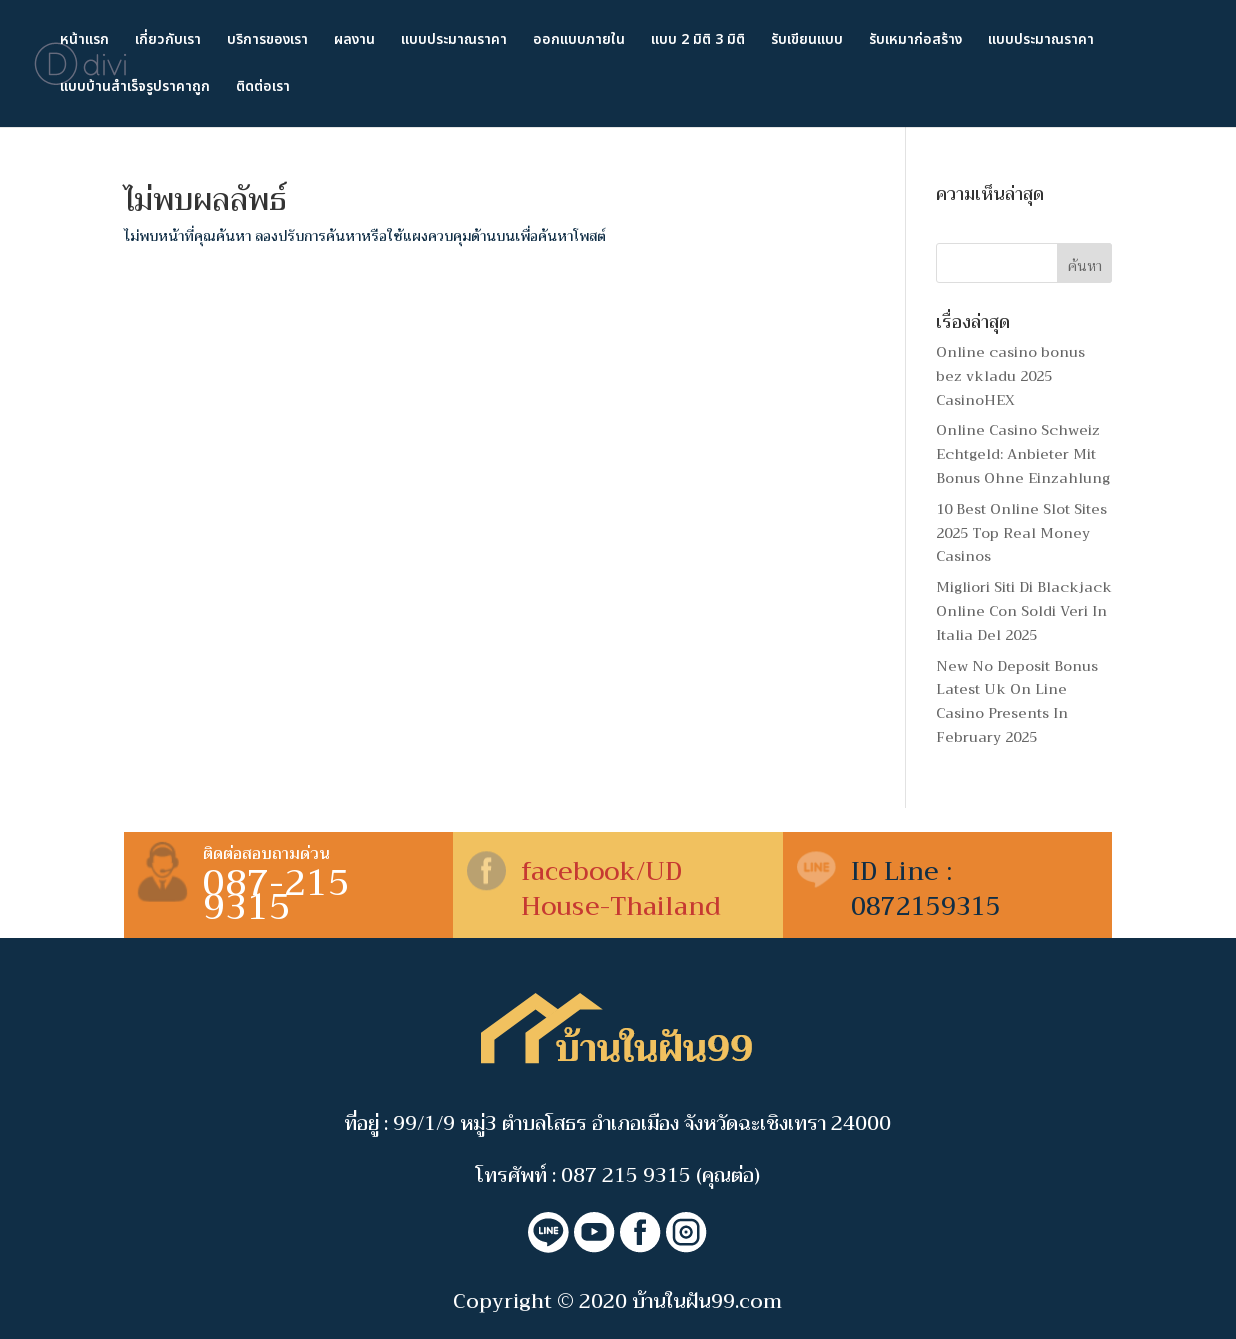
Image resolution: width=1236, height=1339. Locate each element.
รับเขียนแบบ (807, 41)
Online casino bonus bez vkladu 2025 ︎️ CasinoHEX (1010, 376)
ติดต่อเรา (263, 88)
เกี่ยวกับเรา (168, 41)
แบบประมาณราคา (454, 41)
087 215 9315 (626, 1175)
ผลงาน (354, 41)
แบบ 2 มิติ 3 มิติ (698, 41)
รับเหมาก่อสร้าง (915, 41)
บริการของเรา (267, 41)
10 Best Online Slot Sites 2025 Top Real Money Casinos (1021, 533)
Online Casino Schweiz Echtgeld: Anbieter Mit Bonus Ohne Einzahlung (1023, 454)
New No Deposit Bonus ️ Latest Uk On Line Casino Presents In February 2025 (1019, 701)
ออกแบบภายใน (579, 41)
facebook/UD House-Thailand (621, 889)
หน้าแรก (84, 41)
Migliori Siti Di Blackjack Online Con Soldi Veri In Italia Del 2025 (1024, 611)
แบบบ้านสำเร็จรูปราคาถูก (135, 88)
